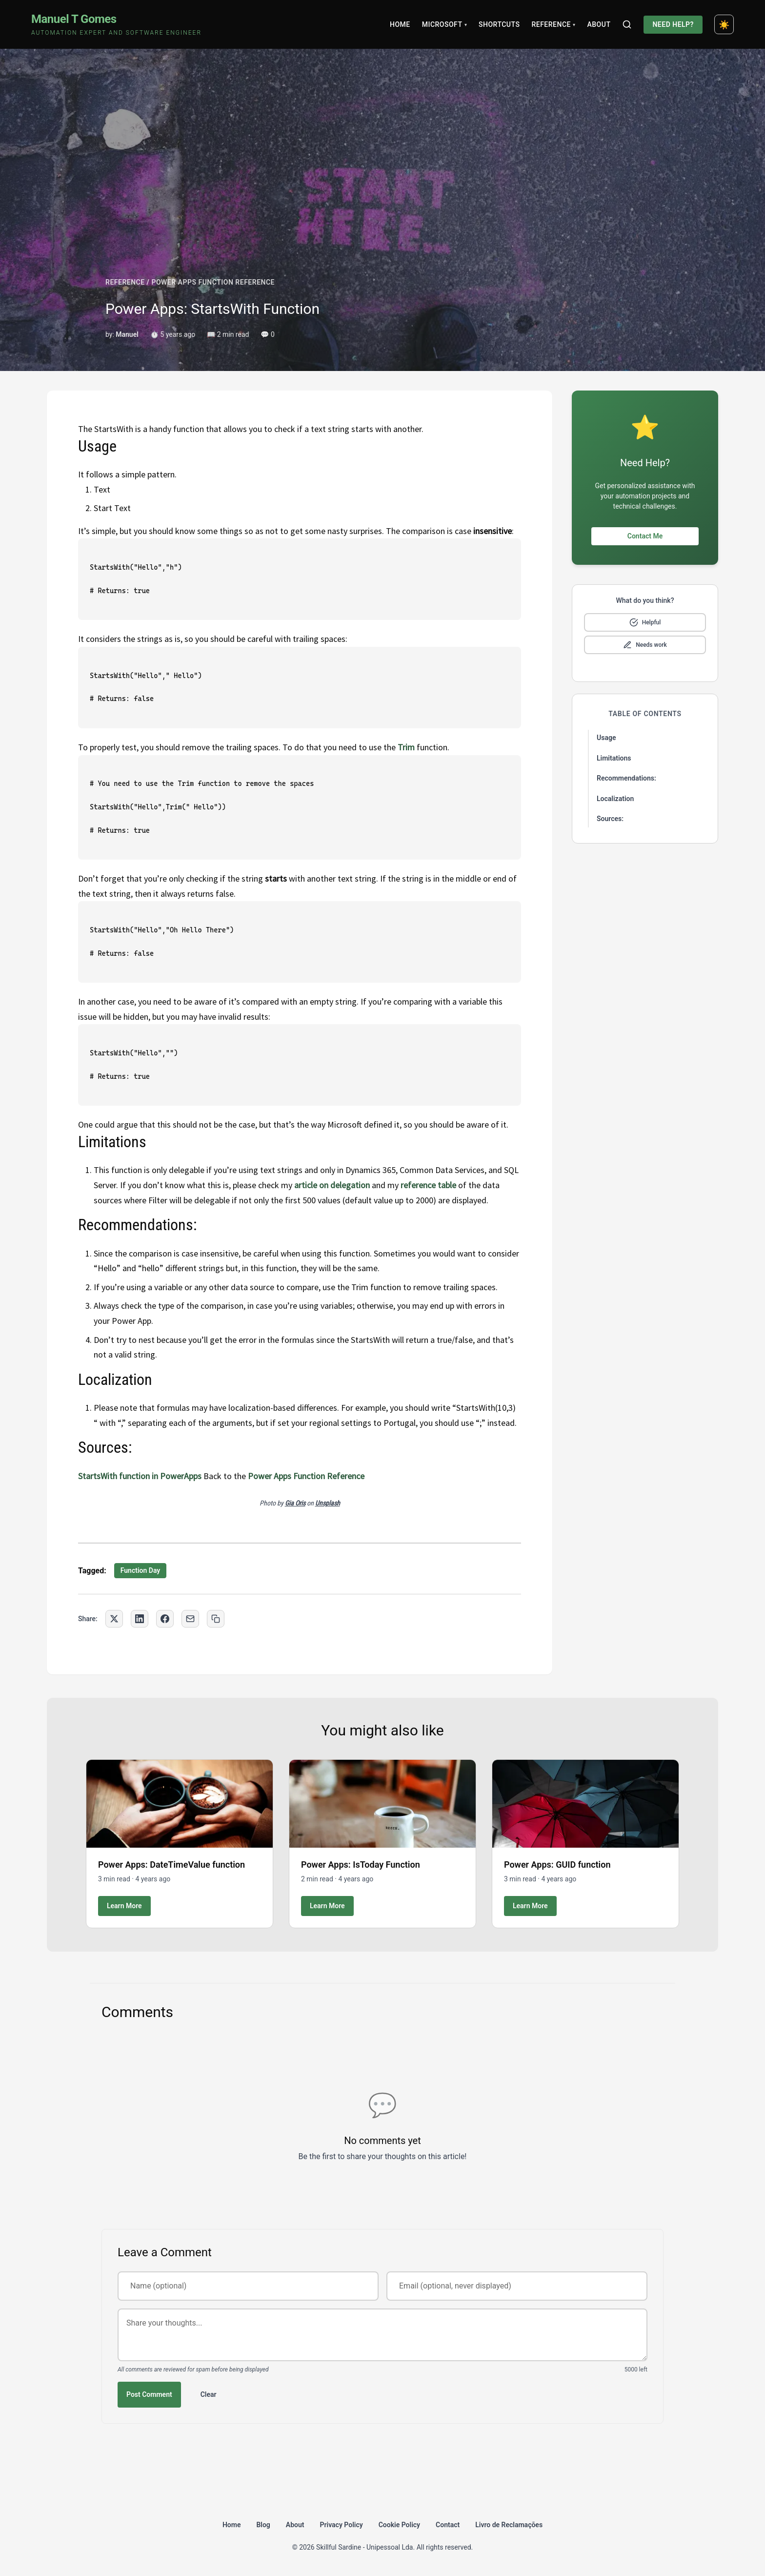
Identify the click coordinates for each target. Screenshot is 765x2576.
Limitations (614, 758)
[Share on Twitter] (114, 1619)
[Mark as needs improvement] (645, 645)
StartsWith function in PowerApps (139, 1476)
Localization (615, 799)
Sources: (610, 819)
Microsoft (444, 24)
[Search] (627, 24)
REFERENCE (125, 282)
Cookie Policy (399, 2525)
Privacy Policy (341, 2525)
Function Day (141, 1570)
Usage (606, 738)
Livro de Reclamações (509, 2525)
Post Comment (149, 2394)
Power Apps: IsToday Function (360, 1864)
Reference (553, 24)
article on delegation (332, 1185)
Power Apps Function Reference (306, 1476)
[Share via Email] (190, 1619)
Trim (406, 747)
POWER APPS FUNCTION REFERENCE (213, 282)
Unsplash (327, 1503)
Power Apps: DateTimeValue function (171, 1864)
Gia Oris (295, 1503)
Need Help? (673, 24)
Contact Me (645, 536)
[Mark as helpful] (645, 622)
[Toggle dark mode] (724, 24)
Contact (448, 2525)
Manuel (127, 334)
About (598, 24)
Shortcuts (499, 24)
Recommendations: (626, 778)
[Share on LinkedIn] (139, 1619)
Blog (263, 2525)
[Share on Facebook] (165, 1619)
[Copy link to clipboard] (215, 1619)
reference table (428, 1185)
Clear (209, 2394)
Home (400, 24)
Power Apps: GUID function (557, 1864)
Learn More (124, 1906)
